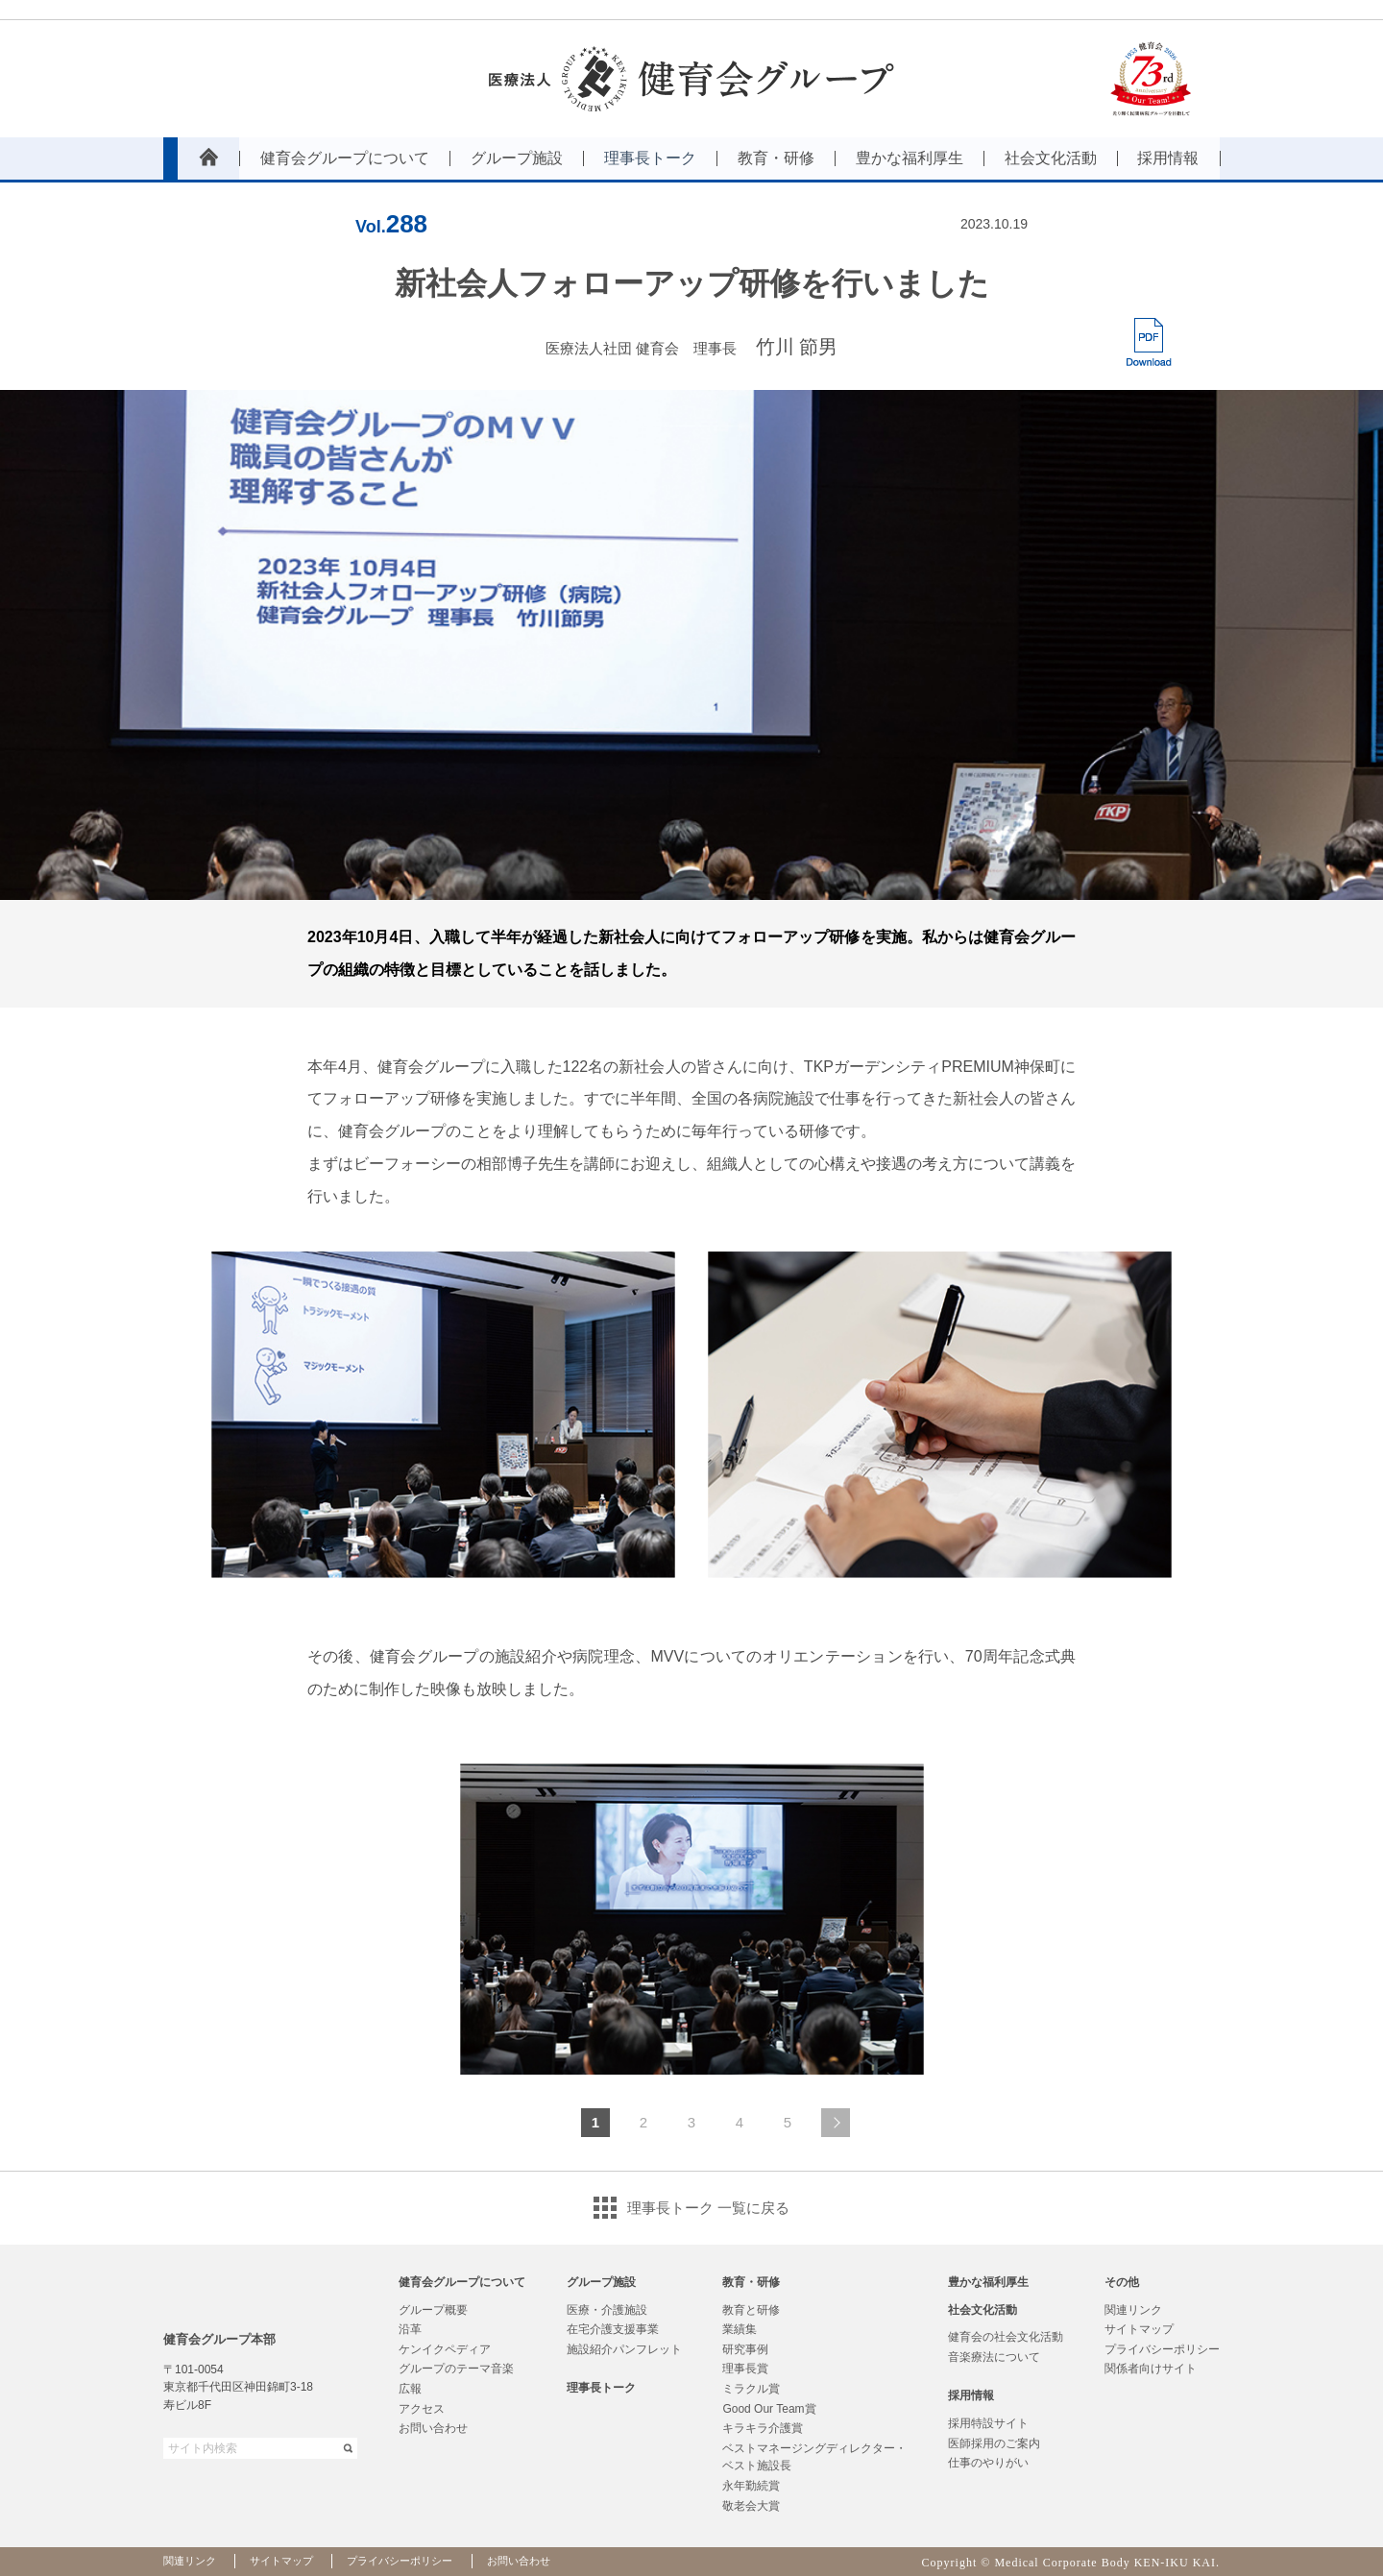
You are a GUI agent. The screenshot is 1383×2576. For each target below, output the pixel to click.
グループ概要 (433, 2310)
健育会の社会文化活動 (1005, 2337)
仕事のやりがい (988, 2462)
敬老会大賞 (751, 2506)
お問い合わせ (433, 2428)
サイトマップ (1139, 2329)
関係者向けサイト (1150, 2368)
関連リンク (1133, 2310)
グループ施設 (601, 2282)
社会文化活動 (982, 2310)
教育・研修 (751, 2282)
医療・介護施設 (607, 2310)
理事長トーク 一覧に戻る (708, 2207)
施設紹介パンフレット (624, 2349)
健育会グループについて (462, 2282)
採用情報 (971, 2395)
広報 (410, 2388)
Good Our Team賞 (768, 2409)
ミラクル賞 (751, 2388)
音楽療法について (994, 2357)
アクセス (422, 2409)
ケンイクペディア (445, 2349)
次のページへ (835, 2122)
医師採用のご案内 (994, 2443)
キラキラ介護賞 (762, 2428)
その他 (1121, 2282)
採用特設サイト (988, 2423)
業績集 (739, 2329)
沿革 (410, 2329)
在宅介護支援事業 (613, 2329)
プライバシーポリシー (1162, 2349)
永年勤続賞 (751, 2485)
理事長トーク (601, 2387)
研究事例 (745, 2349)
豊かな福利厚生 (988, 2282)
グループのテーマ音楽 (456, 2368)
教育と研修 (751, 2310)
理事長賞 (745, 2368)
